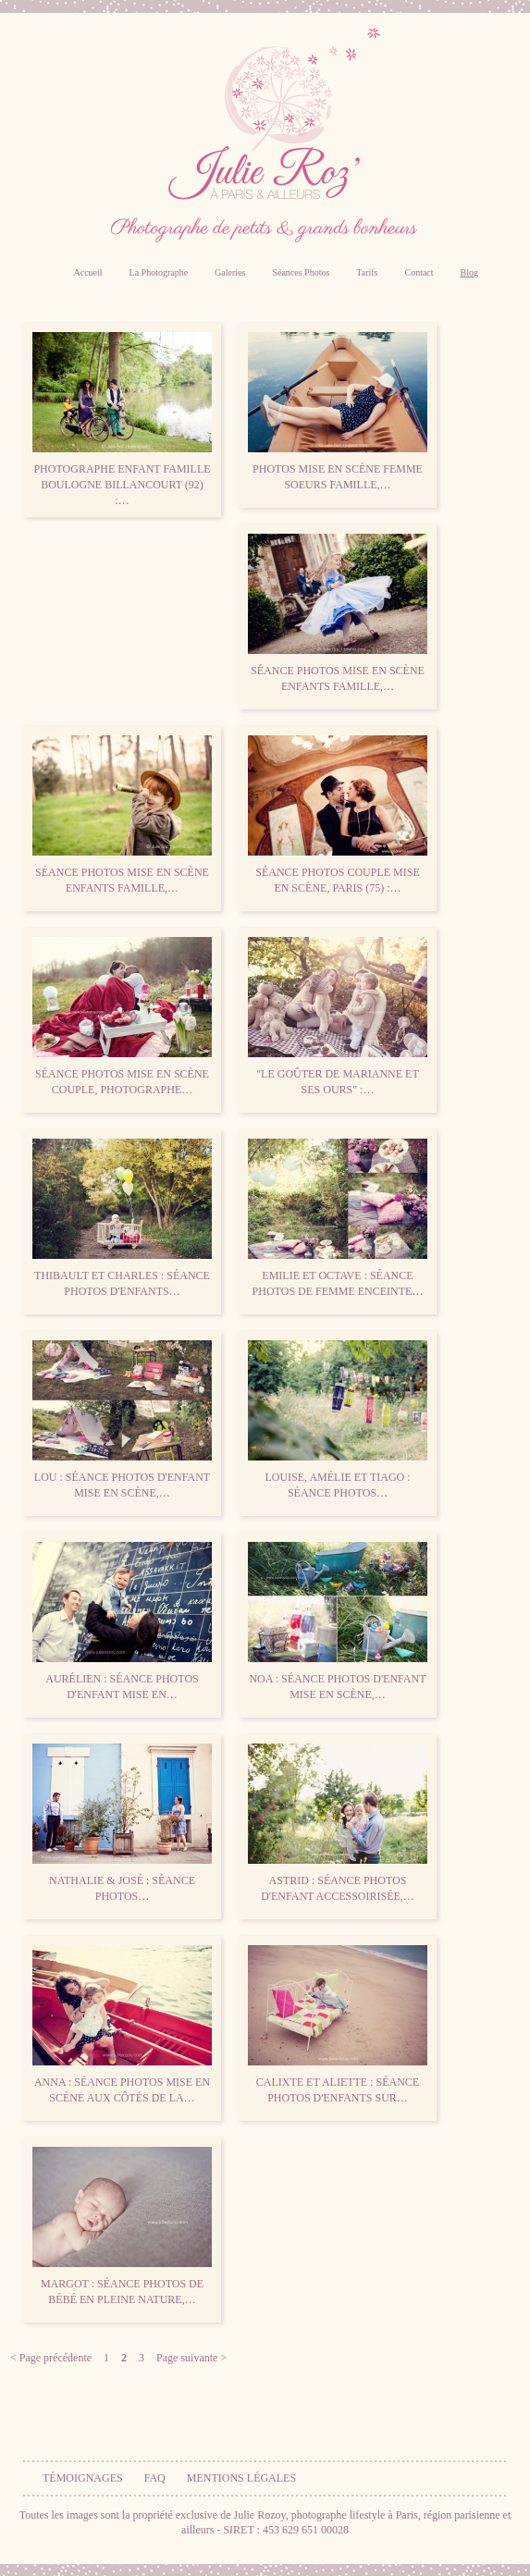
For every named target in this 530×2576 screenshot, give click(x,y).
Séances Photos (300, 272)
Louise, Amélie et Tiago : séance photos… (337, 1419)
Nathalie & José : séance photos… (122, 1823)
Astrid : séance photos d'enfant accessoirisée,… (337, 1823)
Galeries (230, 272)
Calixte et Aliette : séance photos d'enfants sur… (337, 2024)
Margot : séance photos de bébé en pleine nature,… (122, 2226)
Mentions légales (241, 2477)
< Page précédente (51, 2357)
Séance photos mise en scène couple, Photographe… (122, 1016)
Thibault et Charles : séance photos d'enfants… (122, 1218)
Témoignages (83, 2477)
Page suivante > (191, 2357)
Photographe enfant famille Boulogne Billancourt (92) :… (122, 419)
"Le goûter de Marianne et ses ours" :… (337, 1016)
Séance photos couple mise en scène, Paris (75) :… (337, 814)
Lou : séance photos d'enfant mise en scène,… (122, 1419)
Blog (469, 272)
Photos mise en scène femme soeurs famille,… (337, 411)
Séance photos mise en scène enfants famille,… (337, 613)
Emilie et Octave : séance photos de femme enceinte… (337, 1218)
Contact (418, 272)
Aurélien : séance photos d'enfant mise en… (122, 1621)
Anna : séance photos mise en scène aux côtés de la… (122, 2024)
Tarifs (366, 272)
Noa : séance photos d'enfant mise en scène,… (337, 1621)
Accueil (87, 272)
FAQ (155, 2477)
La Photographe (159, 272)
